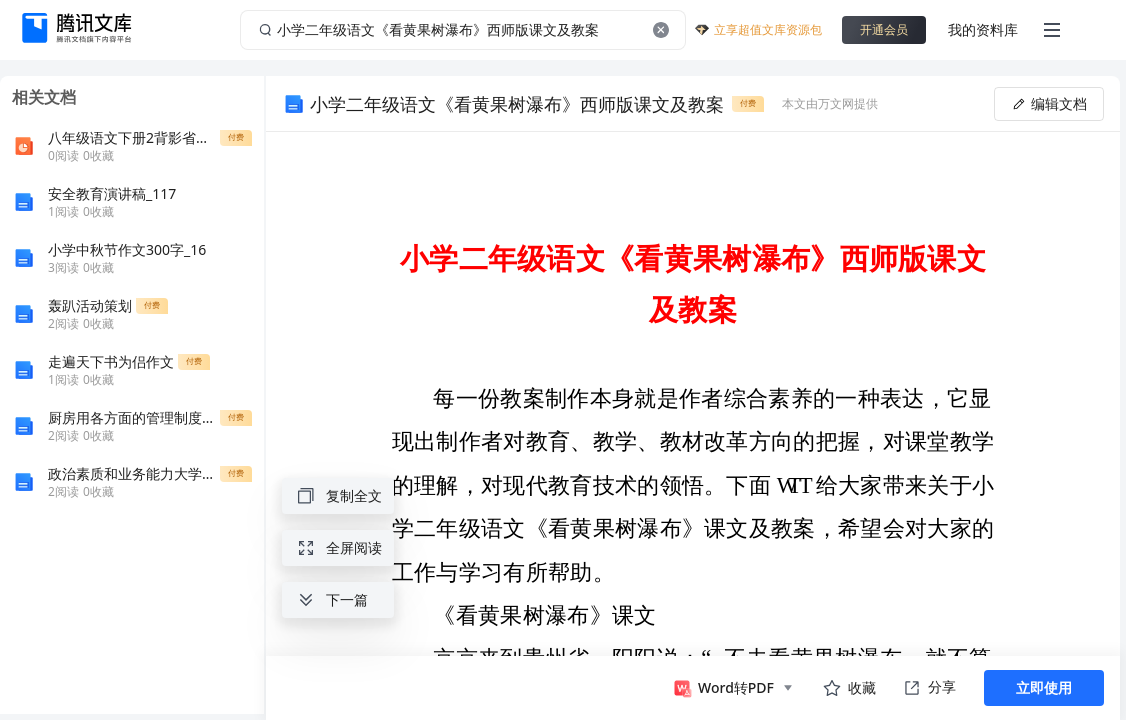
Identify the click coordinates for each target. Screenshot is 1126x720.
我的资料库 (983, 29)
